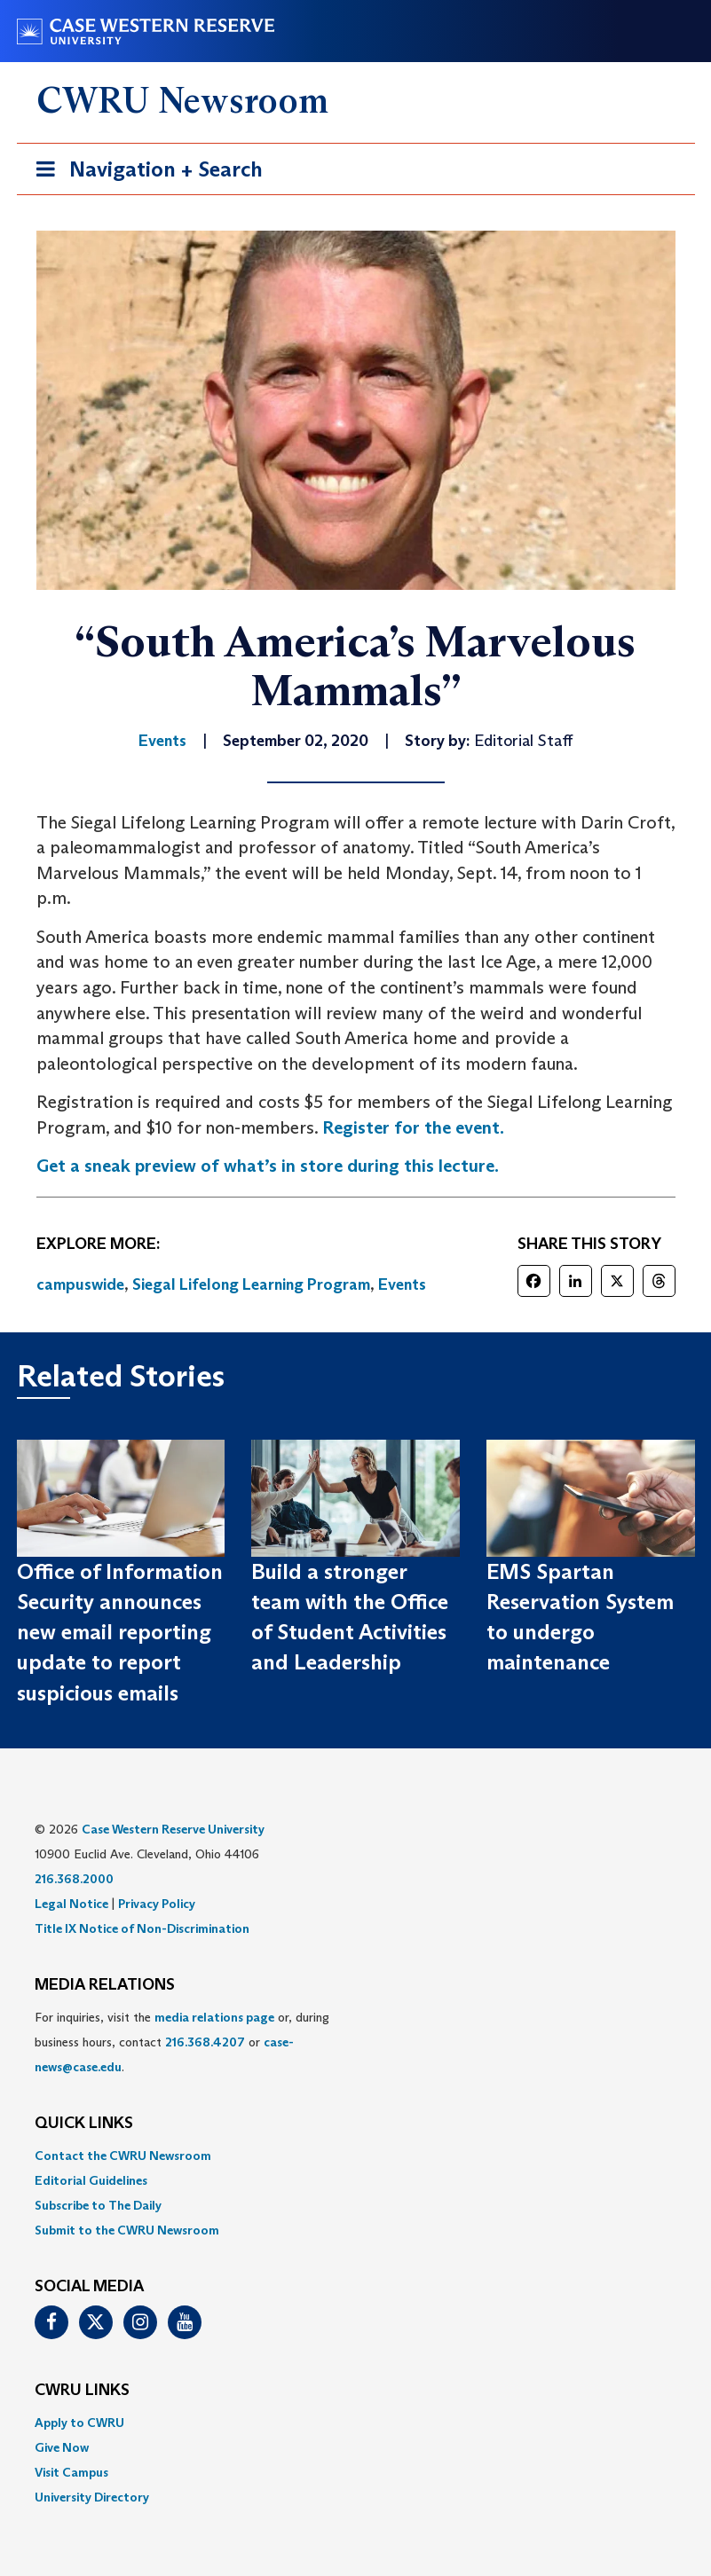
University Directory (92, 2497)
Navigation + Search (144, 172)
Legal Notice (71, 1904)
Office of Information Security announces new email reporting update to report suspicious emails (120, 1632)
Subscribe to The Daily (98, 2205)
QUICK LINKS (84, 2123)
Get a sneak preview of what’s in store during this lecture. (267, 1165)
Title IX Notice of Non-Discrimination (142, 1928)
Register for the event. (413, 1127)
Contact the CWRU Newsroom (123, 2156)
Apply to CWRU (79, 2423)
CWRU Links (82, 2390)
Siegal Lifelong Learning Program (251, 1284)
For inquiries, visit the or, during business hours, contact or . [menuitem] (182, 2042)
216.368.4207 (205, 2042)
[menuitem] (356, 2155)
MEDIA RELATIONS (105, 1985)
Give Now (62, 2447)
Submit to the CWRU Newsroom (127, 2230)
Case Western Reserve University (173, 1829)
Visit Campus (71, 2472)
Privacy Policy (156, 1904)
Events (402, 1284)
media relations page (214, 2017)
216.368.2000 (74, 1879)
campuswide (80, 1284)
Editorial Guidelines (91, 2180)
